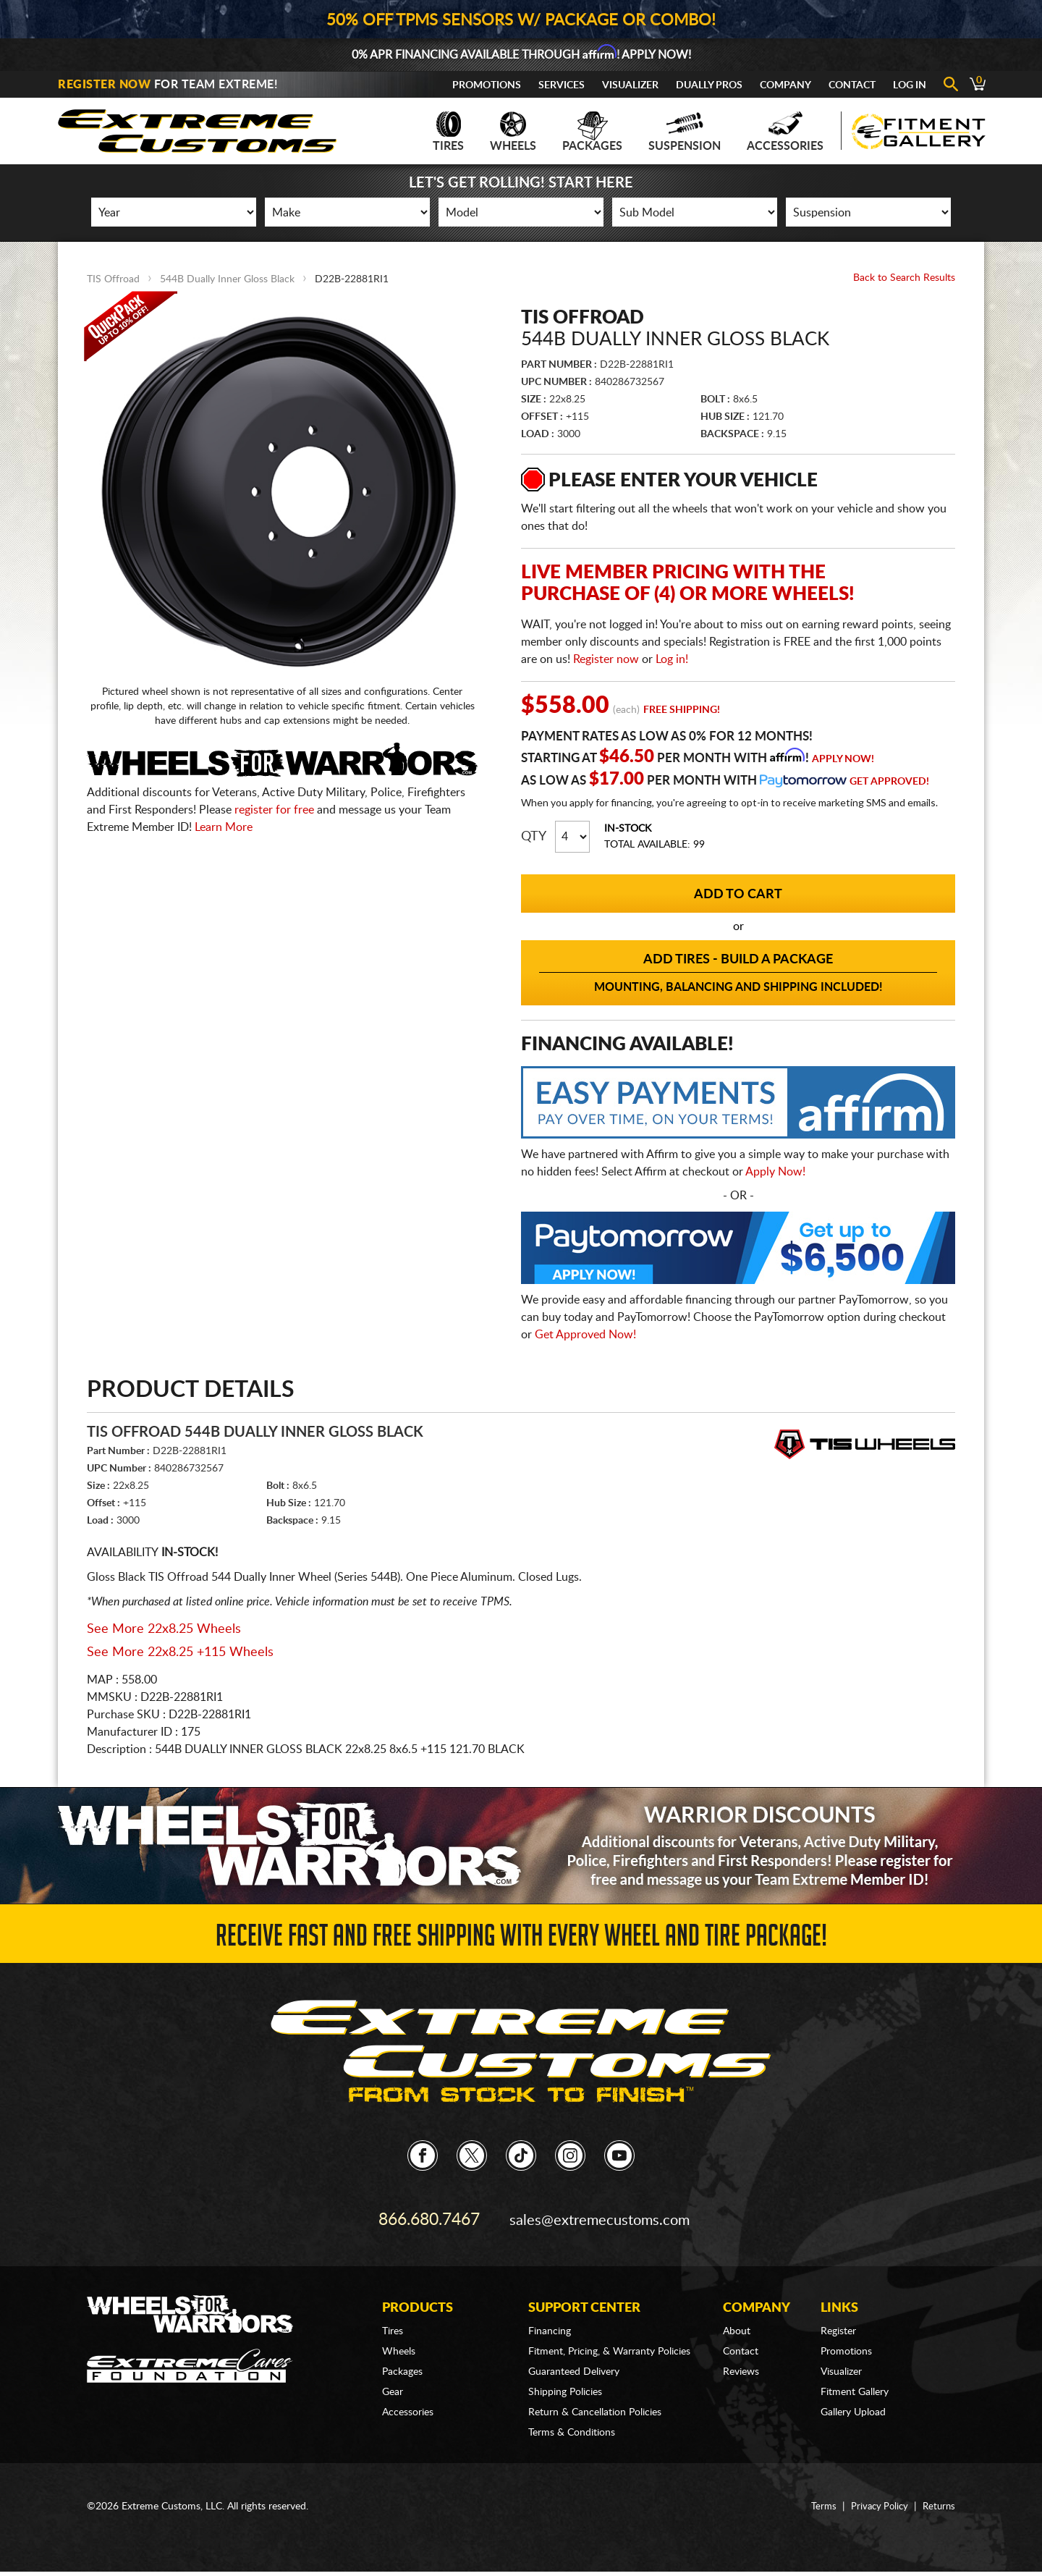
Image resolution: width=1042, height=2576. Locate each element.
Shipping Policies (565, 2385)
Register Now (104, 84)
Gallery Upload (853, 2405)
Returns (937, 2499)
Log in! (672, 659)
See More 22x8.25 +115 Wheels (180, 1652)
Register (838, 2324)
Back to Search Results (904, 278)
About (736, 2324)
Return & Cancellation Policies (594, 2405)
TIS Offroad (113, 279)
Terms (818, 2499)
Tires (448, 131)
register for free (274, 810)
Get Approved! (889, 782)
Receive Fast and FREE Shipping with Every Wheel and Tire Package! (521, 1939)
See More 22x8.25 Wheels (164, 1629)
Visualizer (630, 85)
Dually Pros (709, 85)
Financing (549, 2324)
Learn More (224, 827)
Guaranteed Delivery (573, 2365)
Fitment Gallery (855, 2385)
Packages (592, 131)
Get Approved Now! (585, 1334)
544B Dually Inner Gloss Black (227, 279)
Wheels (513, 131)
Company (785, 85)
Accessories (785, 131)
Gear (392, 2385)
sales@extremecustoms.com (601, 2215)
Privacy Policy (875, 2499)
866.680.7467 (429, 2215)
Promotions (486, 85)
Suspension (684, 131)
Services (561, 85)
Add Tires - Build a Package (738, 973)
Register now (606, 659)
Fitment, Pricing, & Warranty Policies (609, 2344)
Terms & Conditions (571, 2425)
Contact (852, 85)
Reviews (741, 2365)
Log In (909, 85)
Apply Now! (843, 759)
